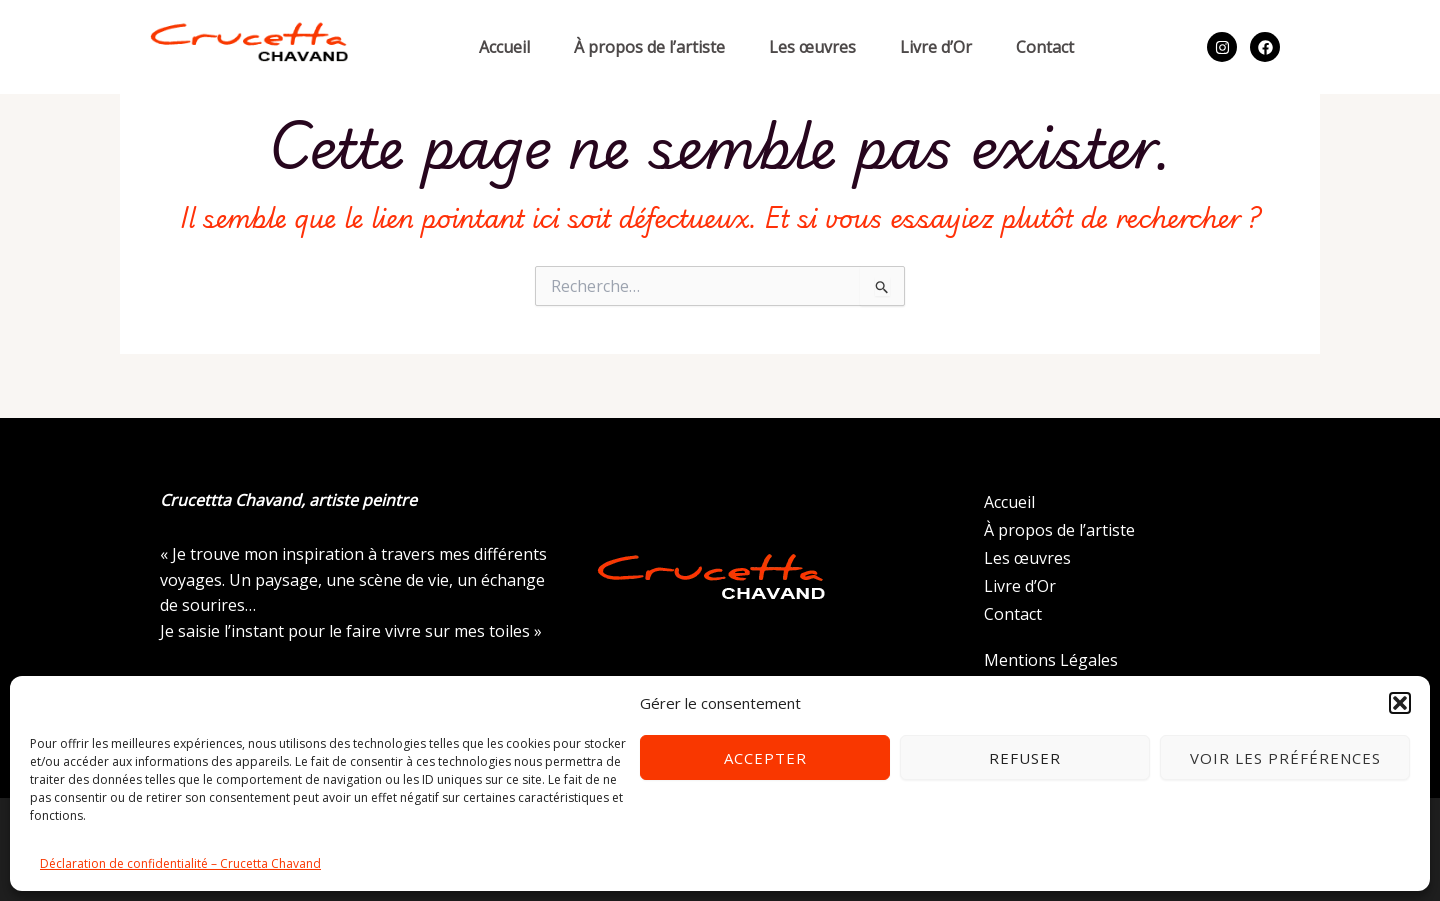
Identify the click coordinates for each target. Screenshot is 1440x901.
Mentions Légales (1051, 660)
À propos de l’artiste (649, 47)
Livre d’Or (936, 47)
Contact (1045, 47)
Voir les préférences (1285, 758)
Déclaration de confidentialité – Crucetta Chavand (180, 863)
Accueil (504, 47)
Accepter (765, 758)
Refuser (1025, 758)
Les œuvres (812, 47)
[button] (1400, 703)
